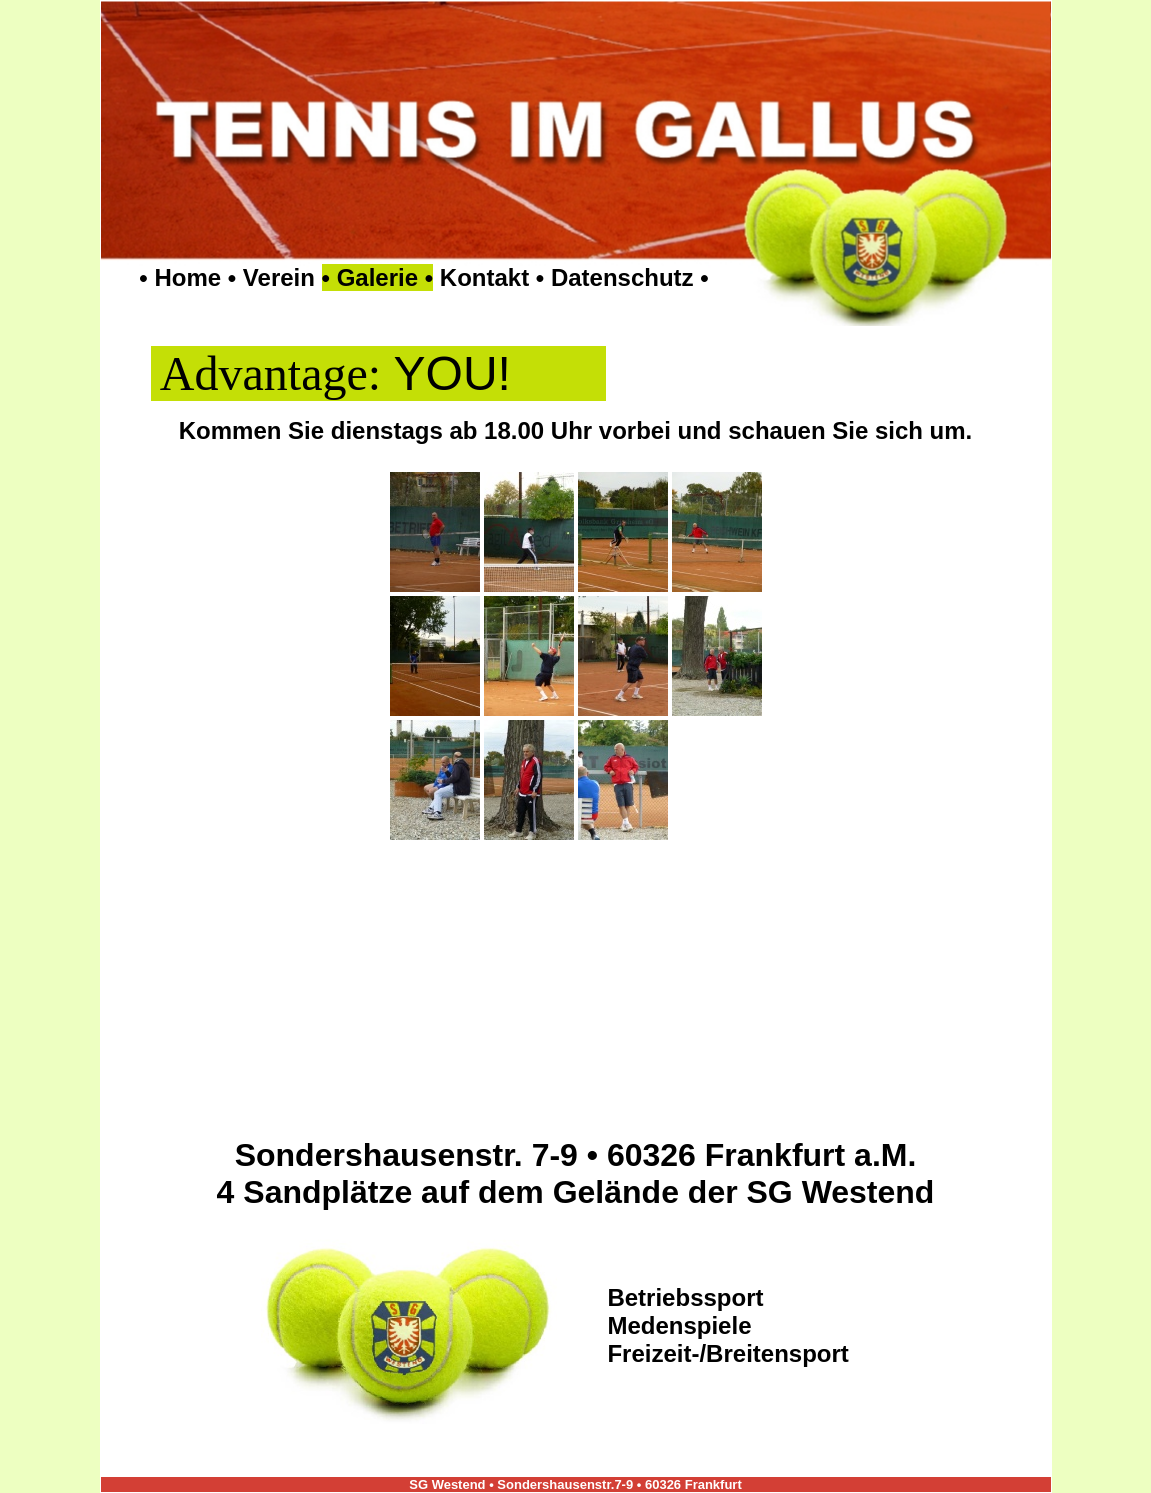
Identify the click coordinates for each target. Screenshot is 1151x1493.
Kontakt (484, 277)
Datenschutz (622, 277)
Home (187, 277)
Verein (279, 277)
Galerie (377, 277)
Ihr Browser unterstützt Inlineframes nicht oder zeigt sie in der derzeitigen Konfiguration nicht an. (576, 780)
